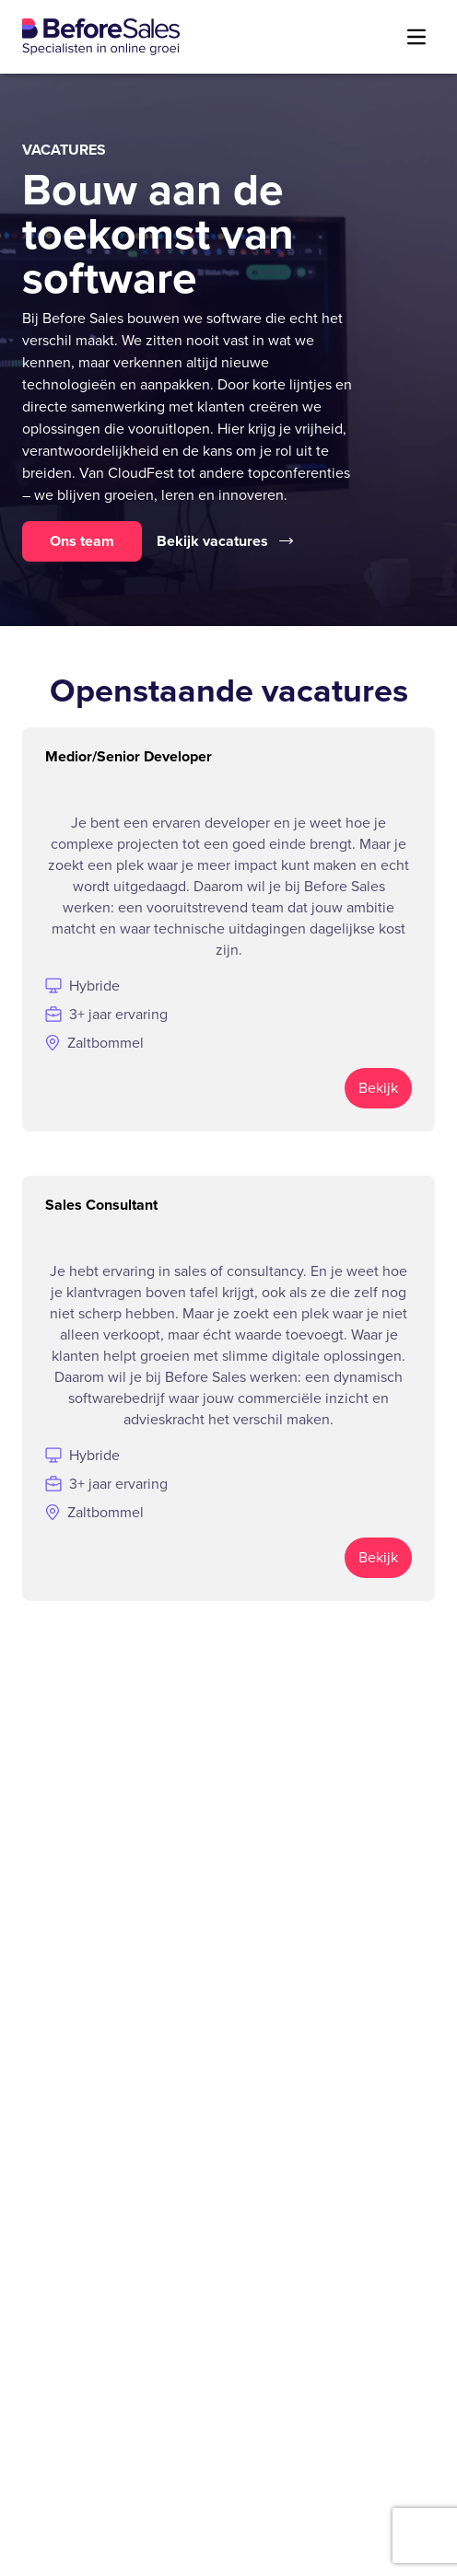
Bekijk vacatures (225, 540)
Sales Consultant (101, 1204)
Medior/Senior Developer (128, 756)
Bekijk (378, 1087)
